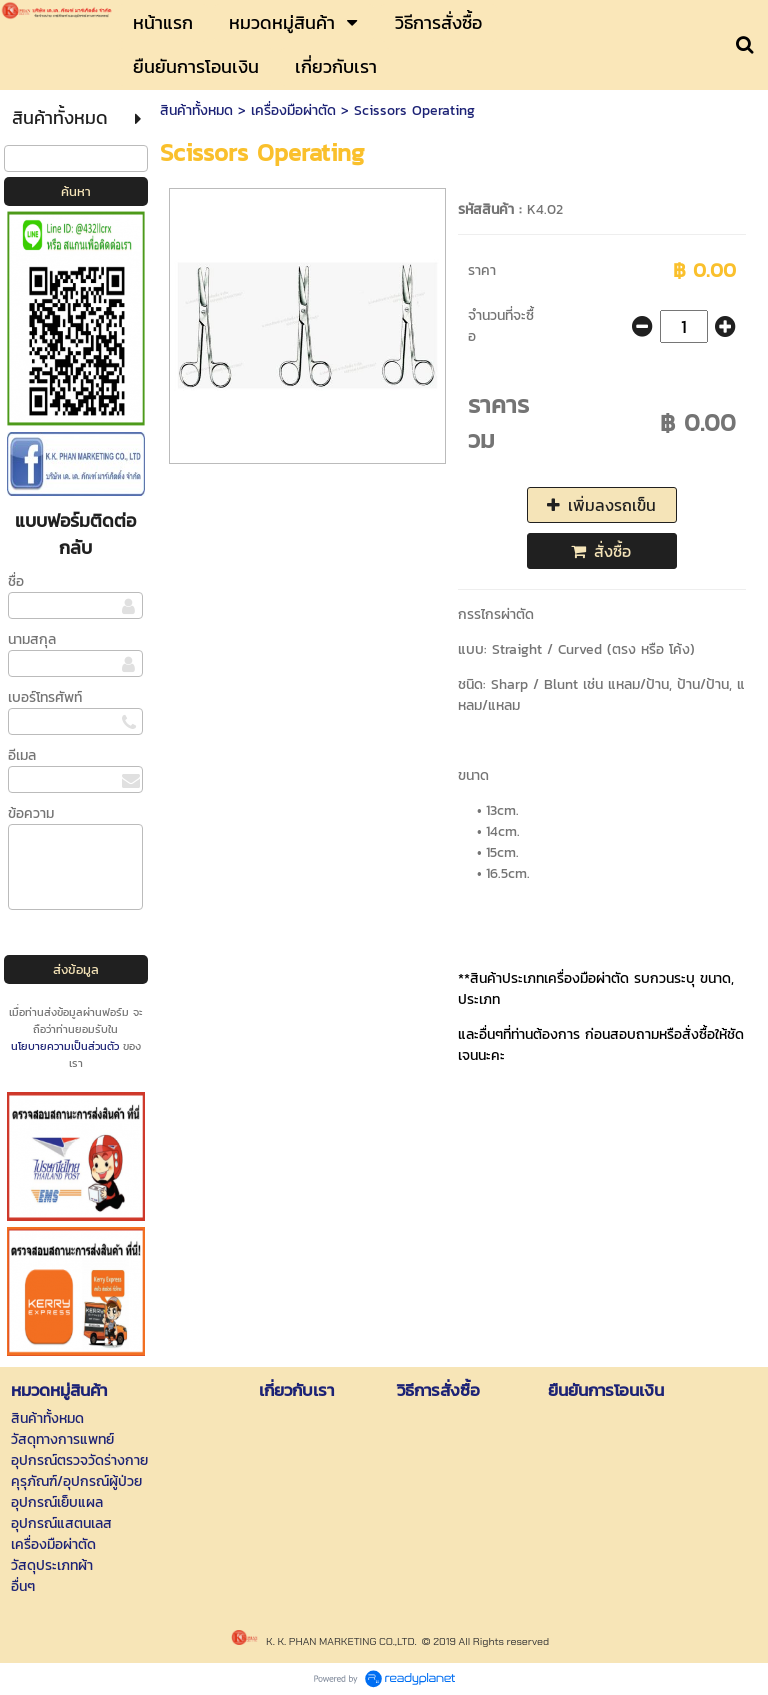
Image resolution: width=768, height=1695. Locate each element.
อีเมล (22, 755)
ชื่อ (16, 581)
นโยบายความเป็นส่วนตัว (65, 1046)
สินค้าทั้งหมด (196, 110)
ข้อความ (31, 813)
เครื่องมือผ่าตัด (293, 110)
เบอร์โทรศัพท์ (45, 697)
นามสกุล (32, 639)
